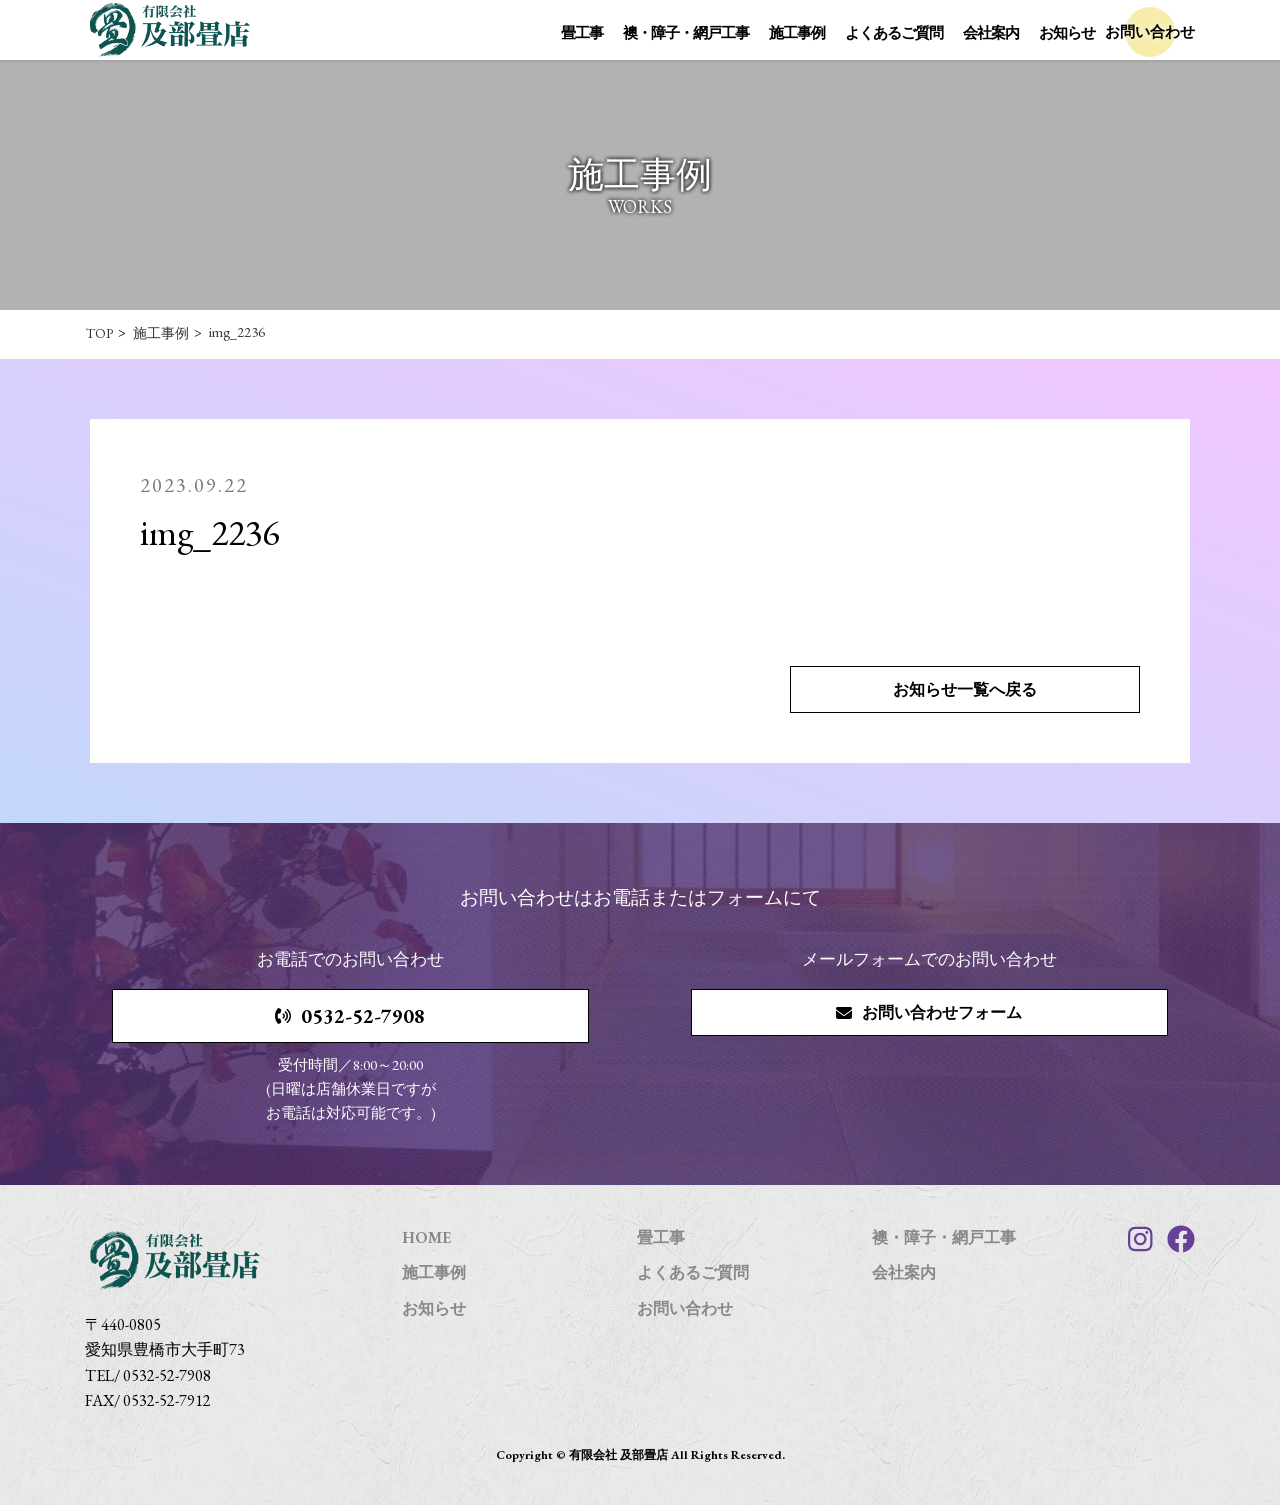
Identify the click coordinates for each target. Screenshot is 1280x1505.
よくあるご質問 (894, 32)
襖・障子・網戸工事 (686, 32)
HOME (426, 1237)
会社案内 (991, 32)
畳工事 (582, 32)
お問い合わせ (685, 1308)
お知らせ (1067, 32)
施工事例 (797, 32)
